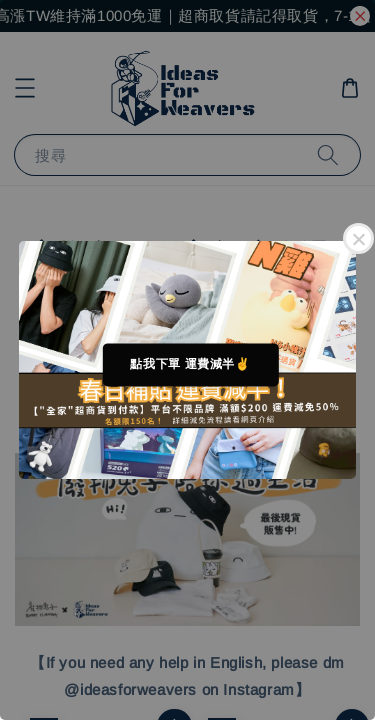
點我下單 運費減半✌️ (190, 364)
